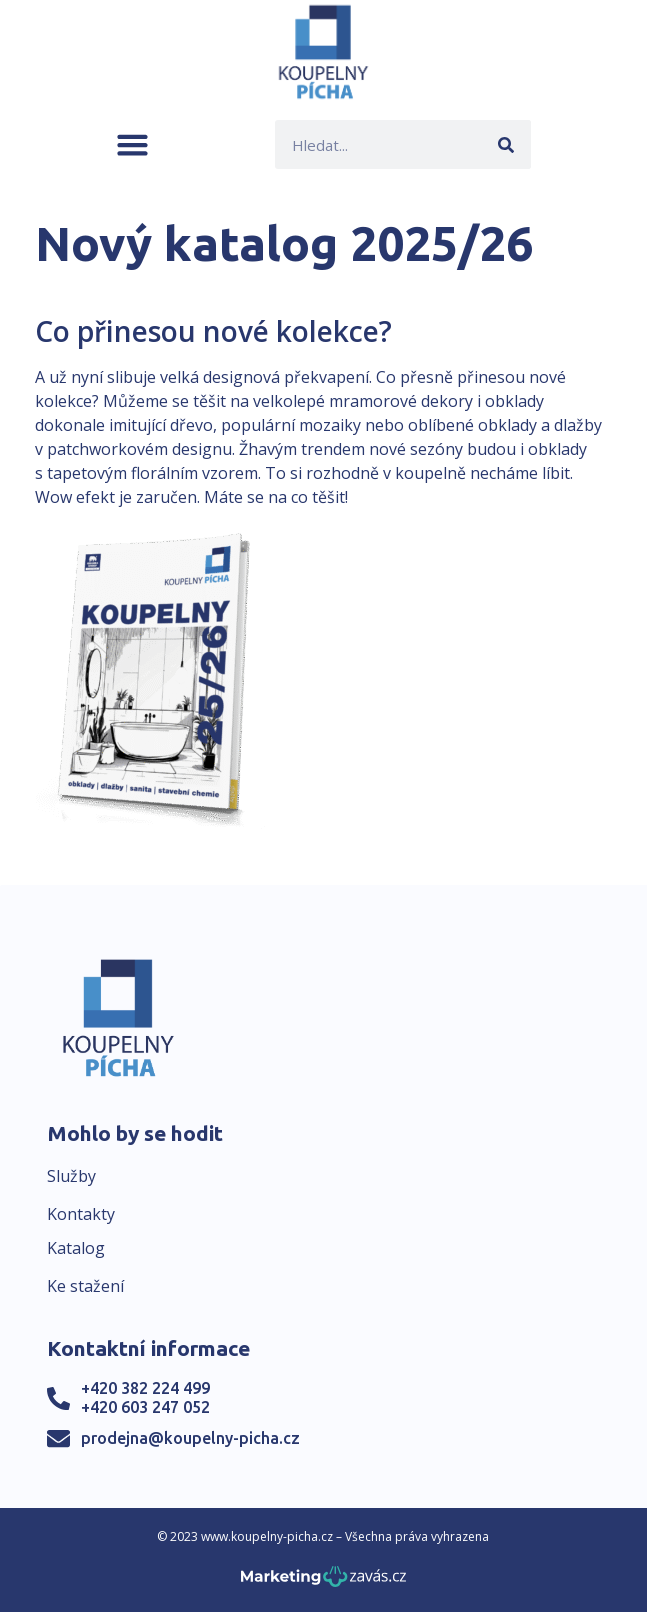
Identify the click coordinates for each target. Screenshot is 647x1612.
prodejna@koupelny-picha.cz (190, 1438)
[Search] (506, 144)
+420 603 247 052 (145, 1407)
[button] (132, 144)
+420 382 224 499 (145, 1388)
